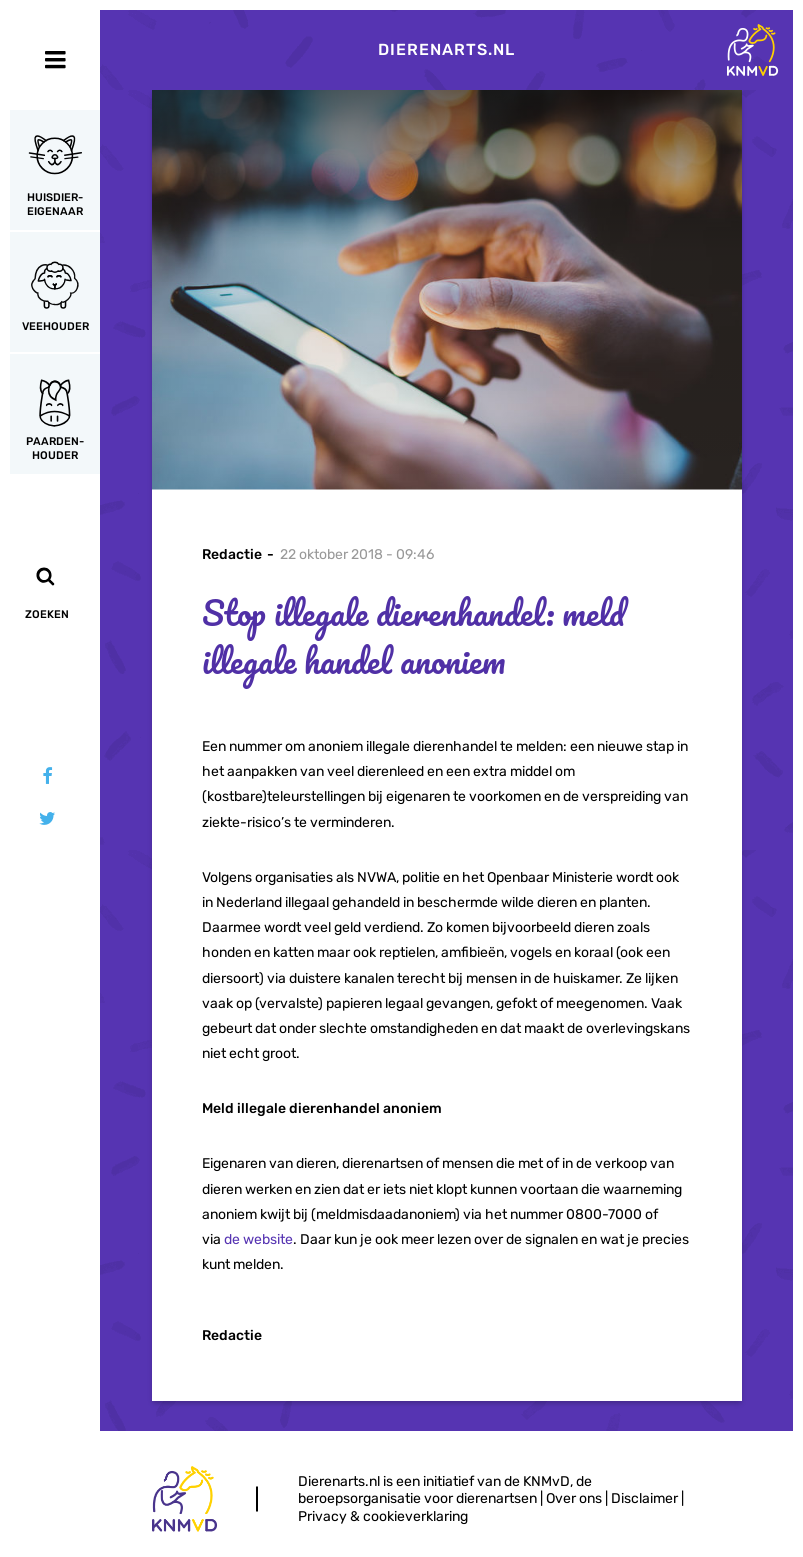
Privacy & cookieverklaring (383, 1516)
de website (258, 1239)
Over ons (574, 1498)
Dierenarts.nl (446, 49)
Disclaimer (644, 1498)
